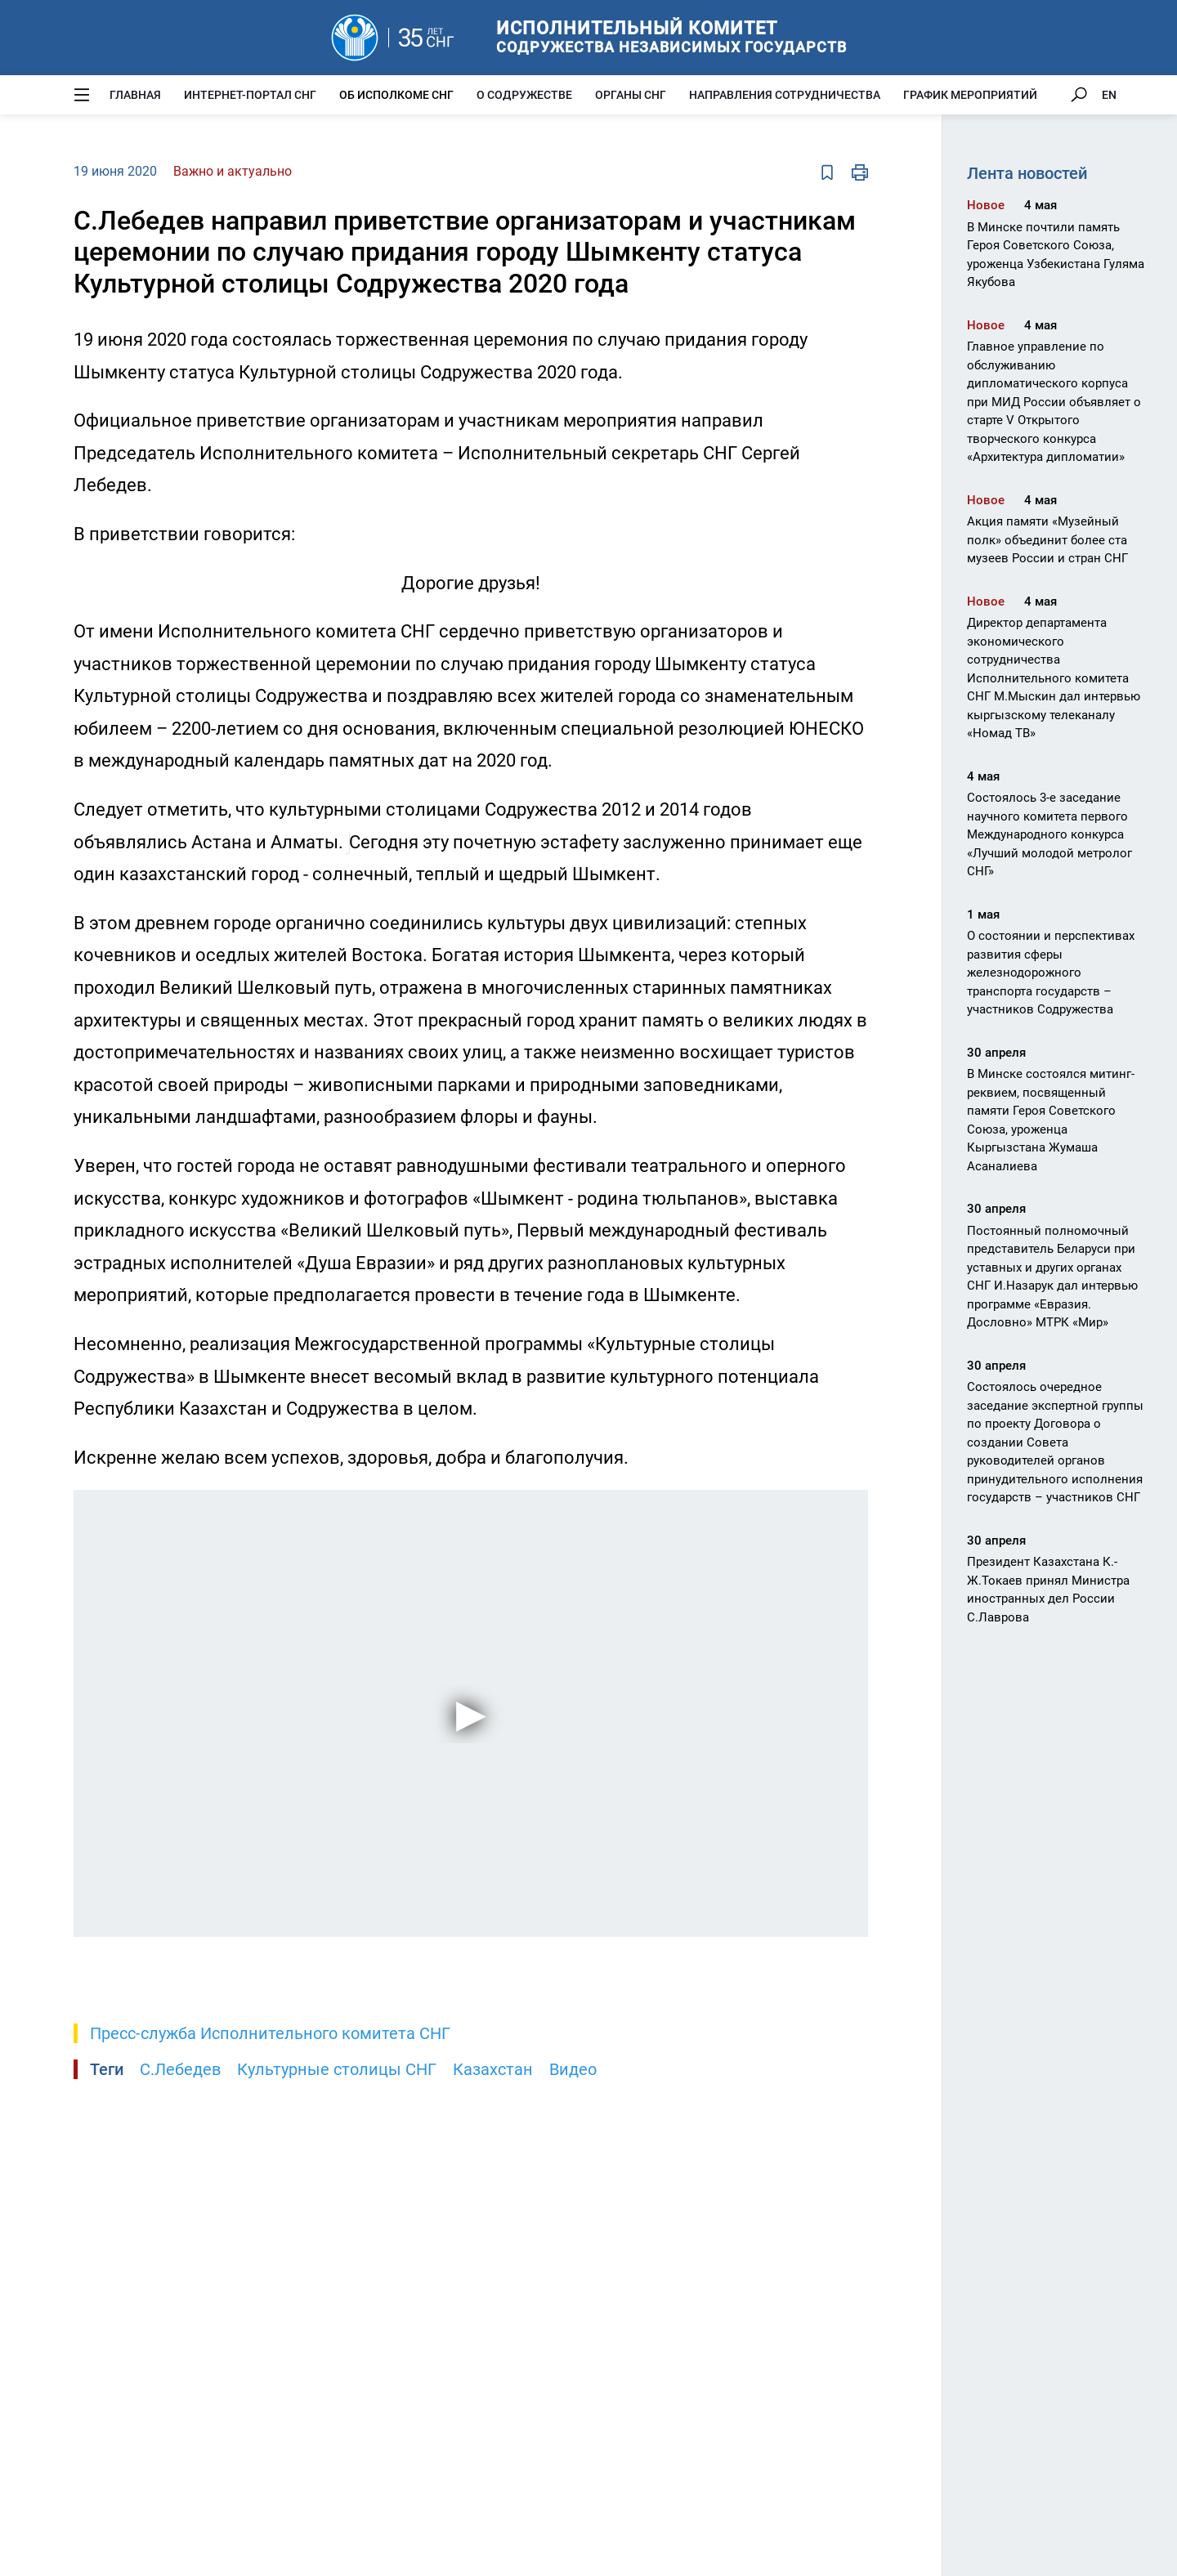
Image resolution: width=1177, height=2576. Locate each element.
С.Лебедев (180, 2069)
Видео (573, 2069)
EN (1109, 94)
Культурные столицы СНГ (336, 2069)
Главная (135, 94)
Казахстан (493, 2069)
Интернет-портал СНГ (250, 94)
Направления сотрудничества (784, 94)
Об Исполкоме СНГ (396, 94)
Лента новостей (1027, 173)
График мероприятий (970, 94)
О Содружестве (524, 94)
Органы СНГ (630, 94)
